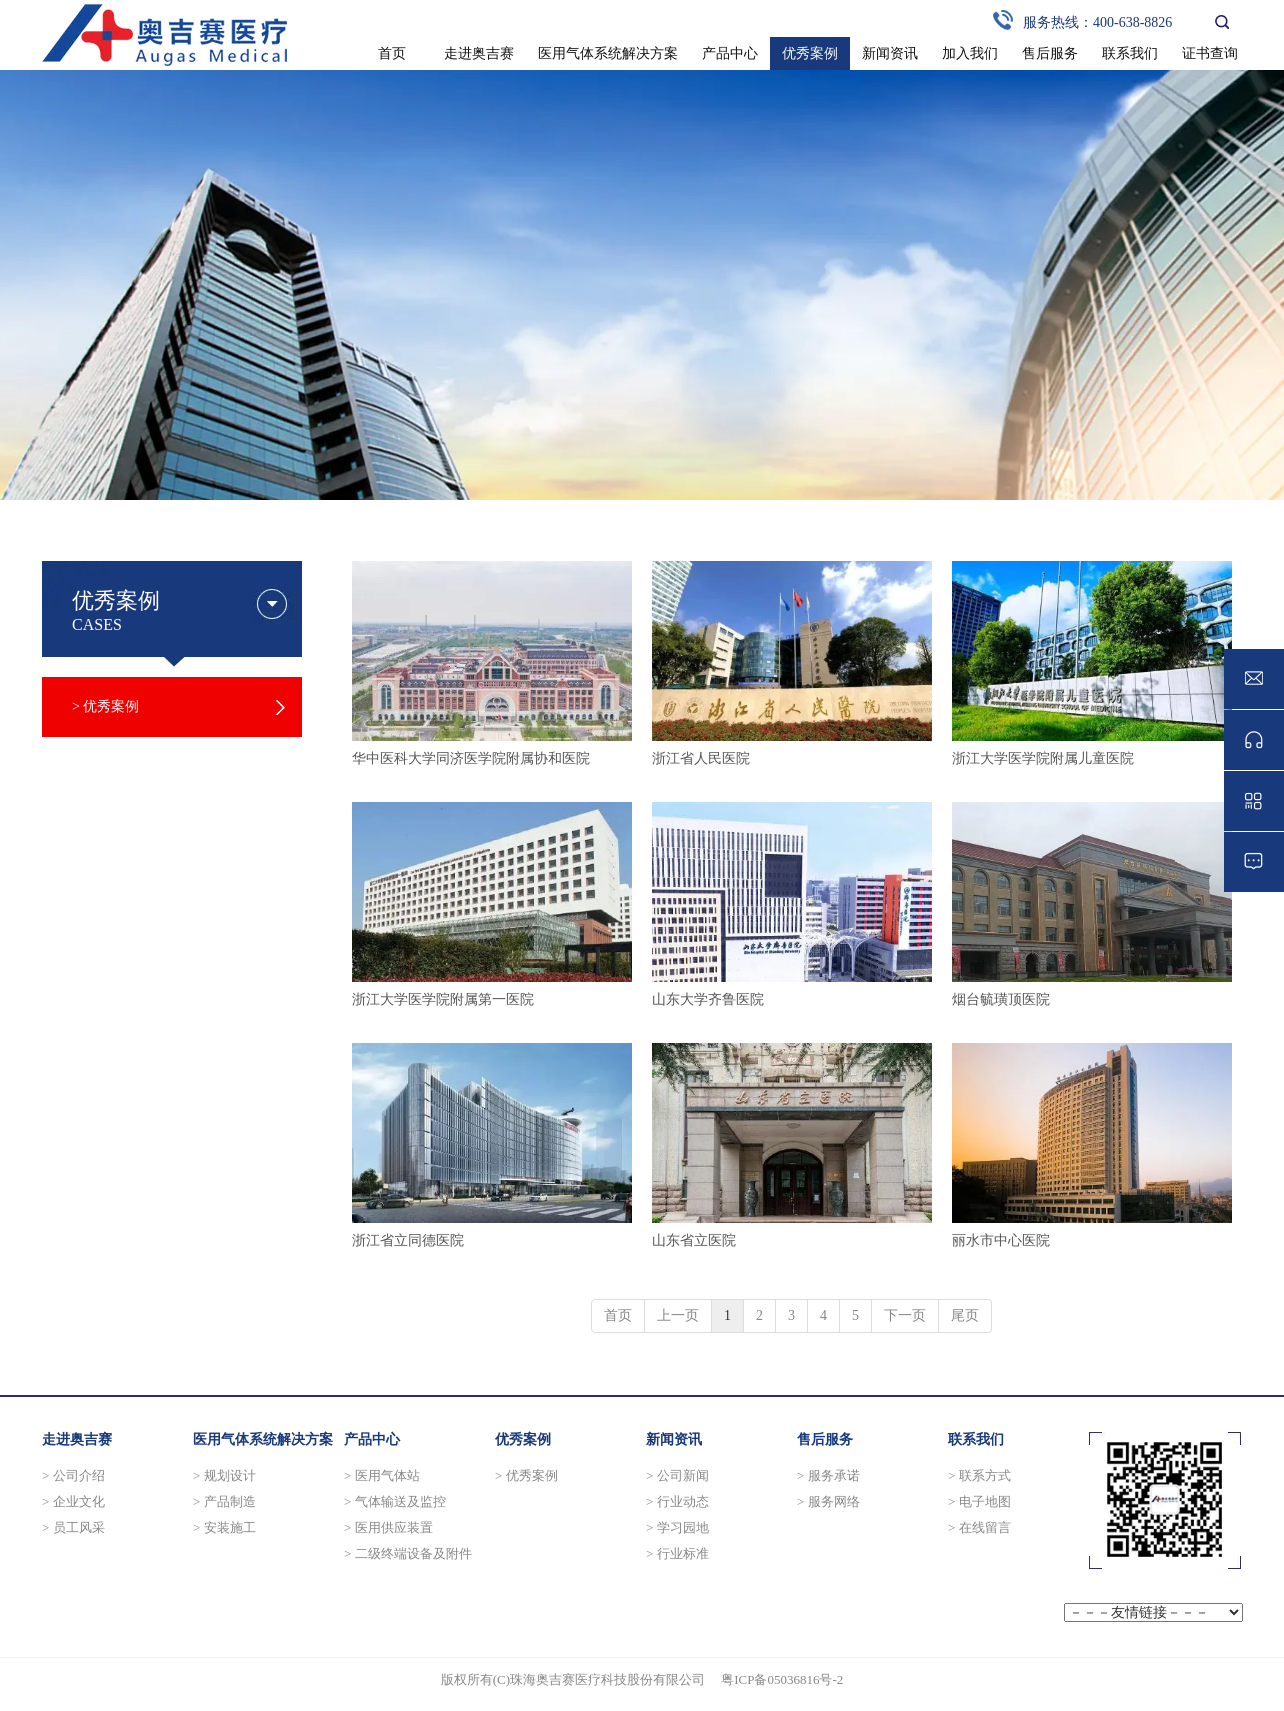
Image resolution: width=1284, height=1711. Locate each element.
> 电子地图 (979, 1501)
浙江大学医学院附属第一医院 (443, 999)
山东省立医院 (694, 1240)
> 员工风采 (73, 1527)
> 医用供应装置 (388, 1527)
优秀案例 (523, 1439)
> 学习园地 (677, 1527)
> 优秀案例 (526, 1475)
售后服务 (825, 1439)
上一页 (678, 1315)
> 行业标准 (677, 1553)
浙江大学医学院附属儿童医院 (1043, 758)
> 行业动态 (677, 1501)
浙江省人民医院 (701, 758)
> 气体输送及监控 (395, 1501)
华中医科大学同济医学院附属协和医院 (471, 758)
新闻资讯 (674, 1439)
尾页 (965, 1315)
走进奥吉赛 (77, 1439)
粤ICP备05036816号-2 (782, 1679)
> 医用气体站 (382, 1475)
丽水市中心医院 (1001, 1240)
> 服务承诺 (828, 1475)
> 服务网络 (828, 1501)
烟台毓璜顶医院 (1001, 999)
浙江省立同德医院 (408, 1240)
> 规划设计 (224, 1475)
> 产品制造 (224, 1501)
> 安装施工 (224, 1527)
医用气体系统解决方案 (263, 1439)
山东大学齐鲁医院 (708, 999)
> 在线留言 (979, 1527)
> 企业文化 (73, 1501)
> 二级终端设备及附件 (408, 1553)
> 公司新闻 (677, 1475)
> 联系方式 (979, 1475)
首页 (618, 1315)
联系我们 (976, 1439)
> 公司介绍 (73, 1475)
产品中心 (372, 1439)
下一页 (905, 1315)
